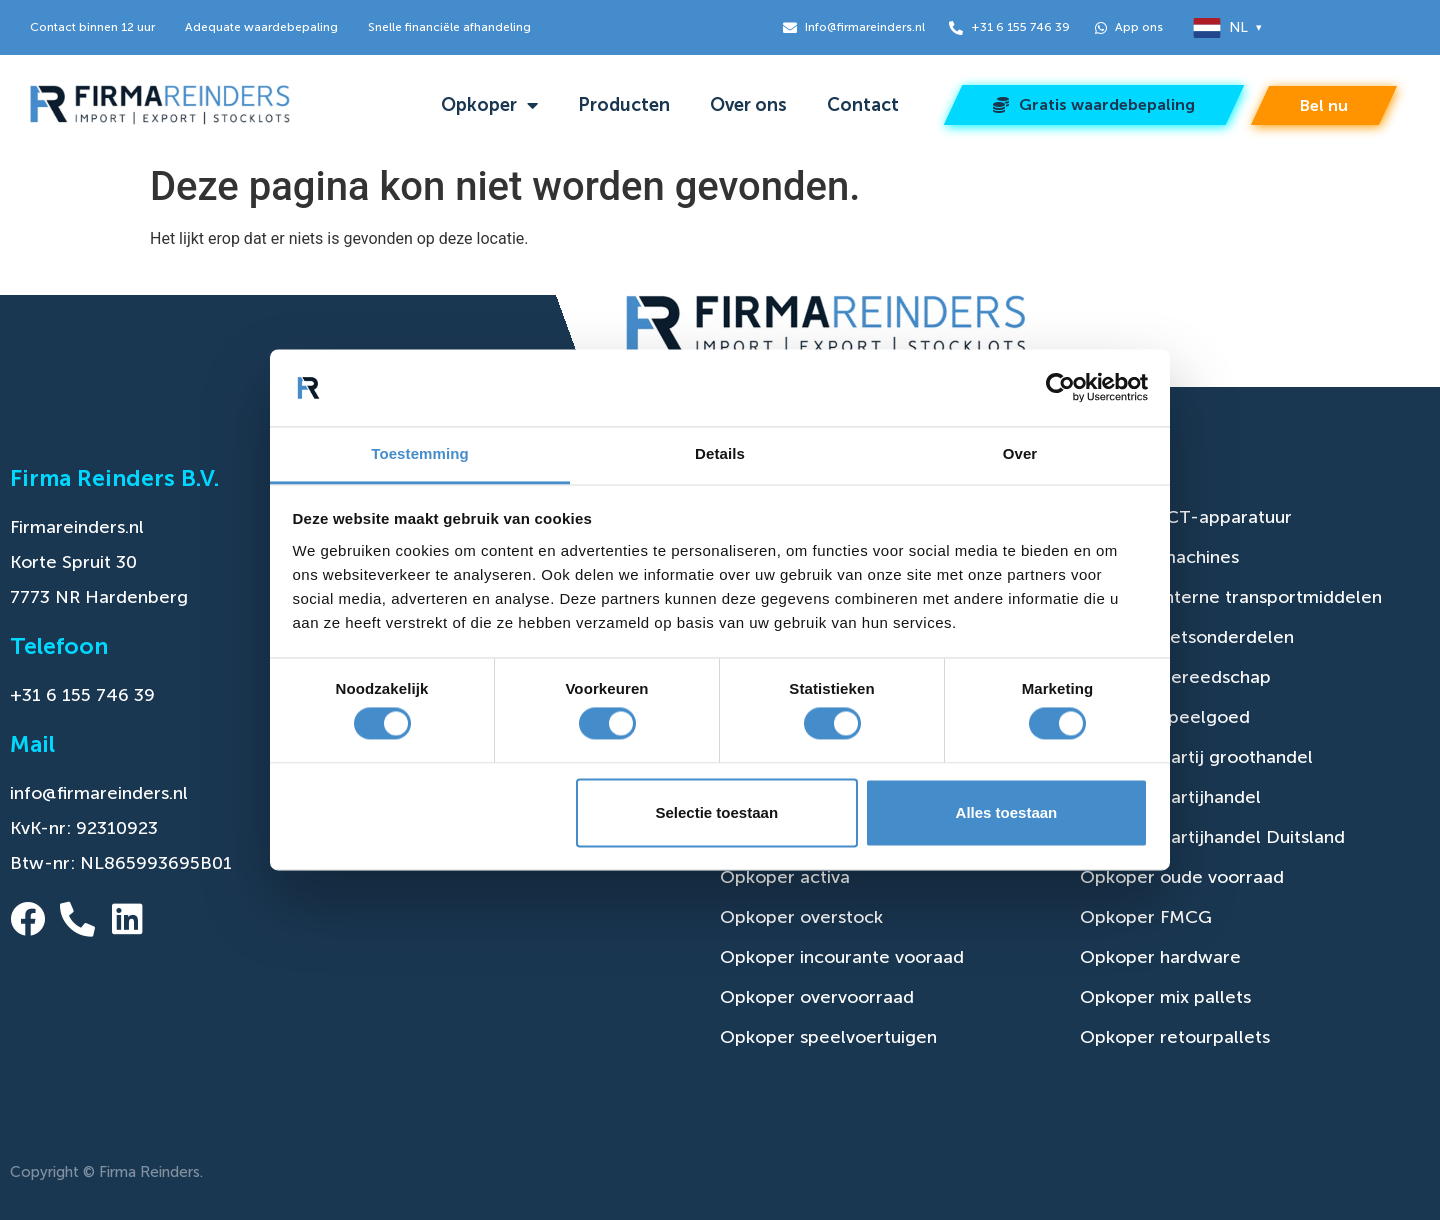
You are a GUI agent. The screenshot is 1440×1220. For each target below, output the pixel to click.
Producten (624, 105)
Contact (863, 105)
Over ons (748, 105)
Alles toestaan (1007, 812)
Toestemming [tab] (420, 453)
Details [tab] (720, 453)
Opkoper (489, 105)
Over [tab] (1020, 453)
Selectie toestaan (717, 812)
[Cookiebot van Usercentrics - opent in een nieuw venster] (1060, 388)
